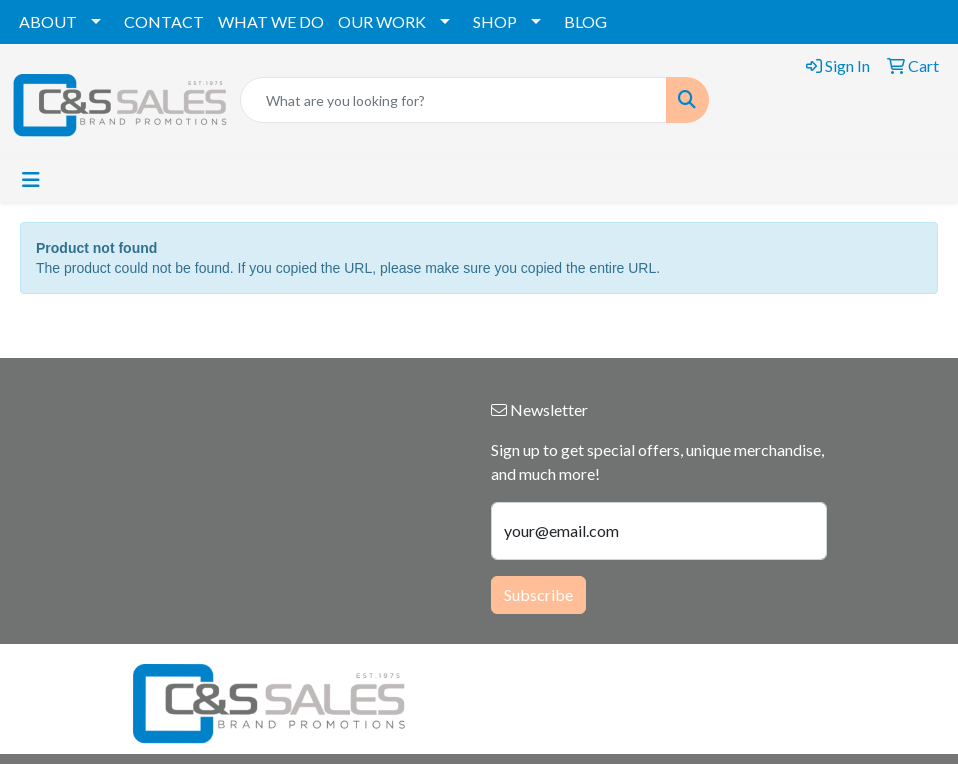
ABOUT (48, 21)
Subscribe (538, 594)
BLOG (585, 21)
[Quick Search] (453, 100)
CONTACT (164, 21)
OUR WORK (382, 21)
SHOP (495, 21)
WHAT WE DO (271, 21)
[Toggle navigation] (31, 179)
